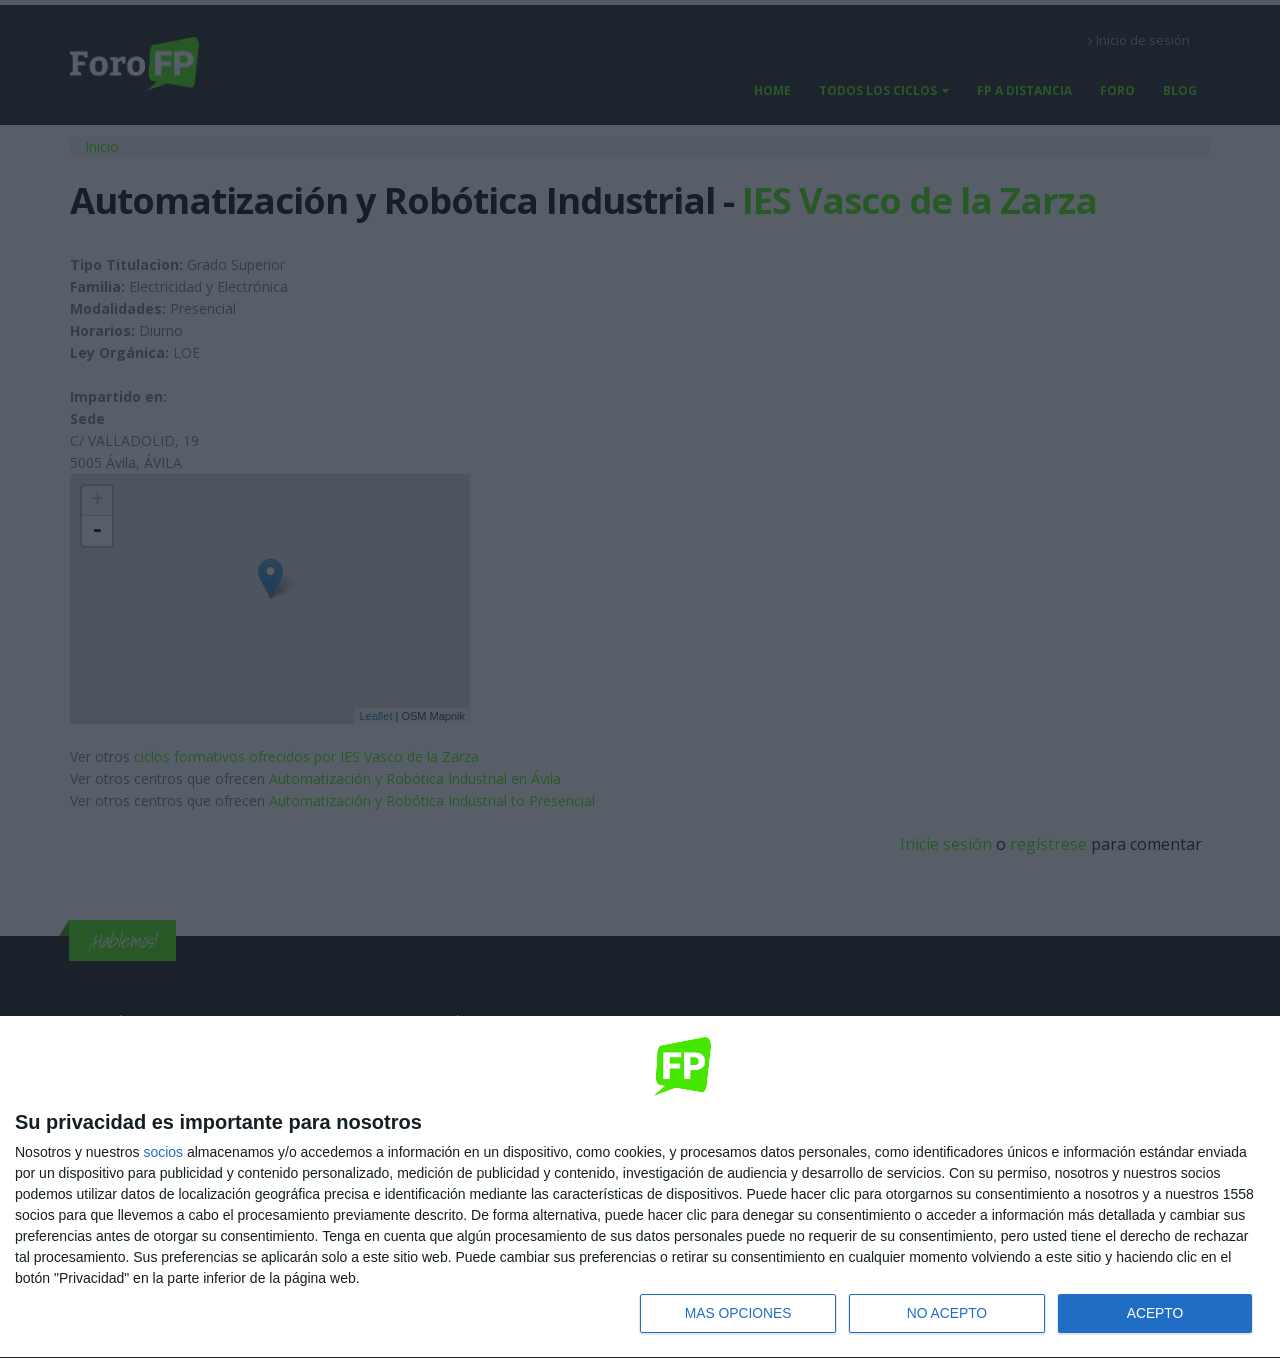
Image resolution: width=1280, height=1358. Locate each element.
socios (163, 1151)
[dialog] (640, 1187)
